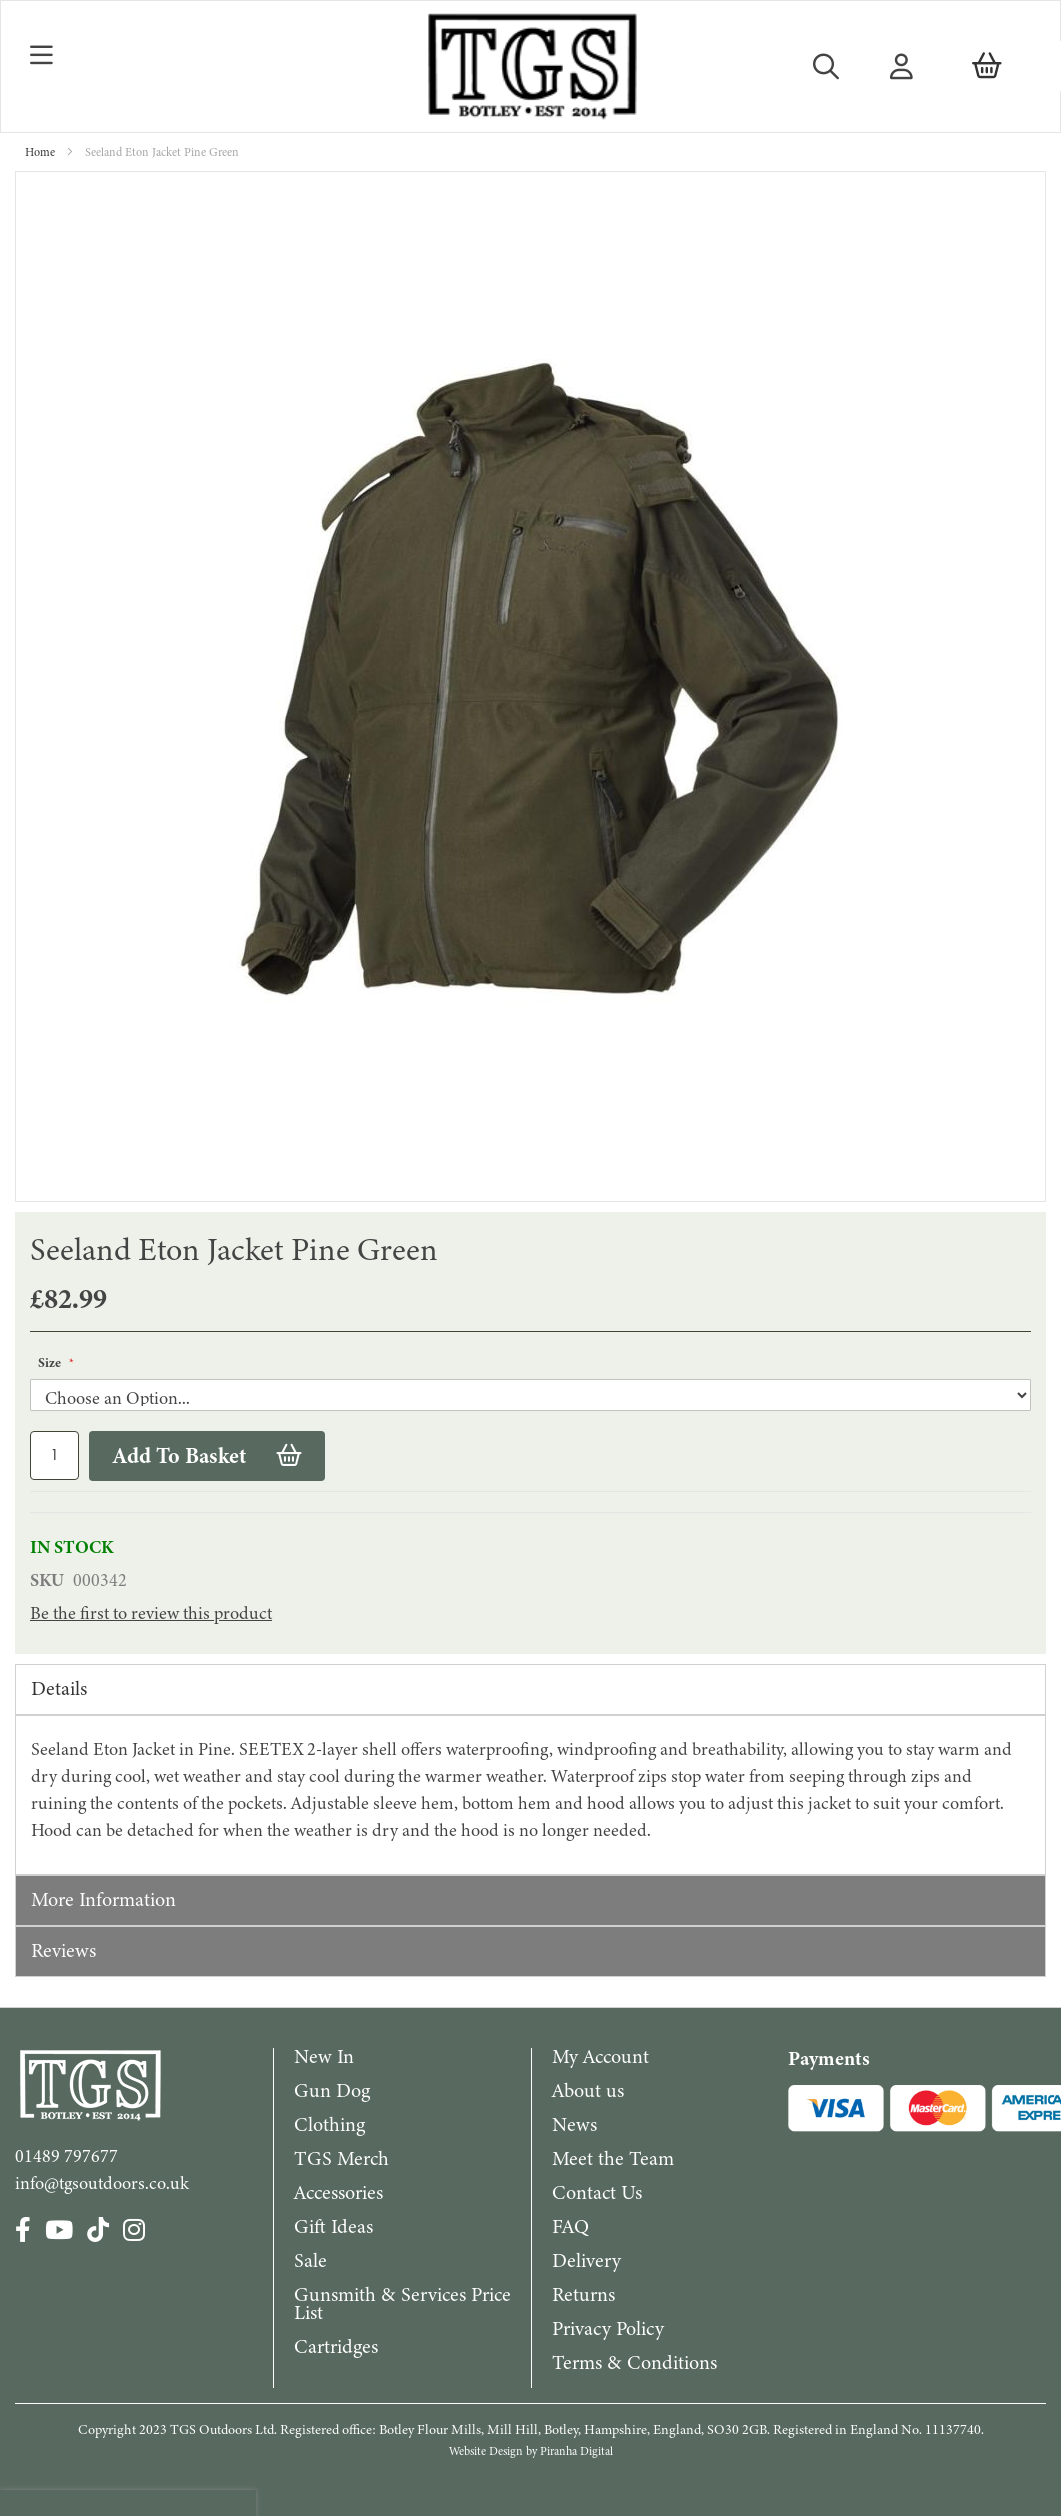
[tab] (530, 1689)
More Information (103, 1899)
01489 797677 (66, 2156)
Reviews (63, 1950)
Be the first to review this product (151, 1613)
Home (40, 152)
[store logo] (530, 66)
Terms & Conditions (634, 2362)
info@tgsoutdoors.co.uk (102, 2183)
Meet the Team (613, 2158)
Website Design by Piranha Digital (531, 2451)
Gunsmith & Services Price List (402, 2303)
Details (59, 1688)
